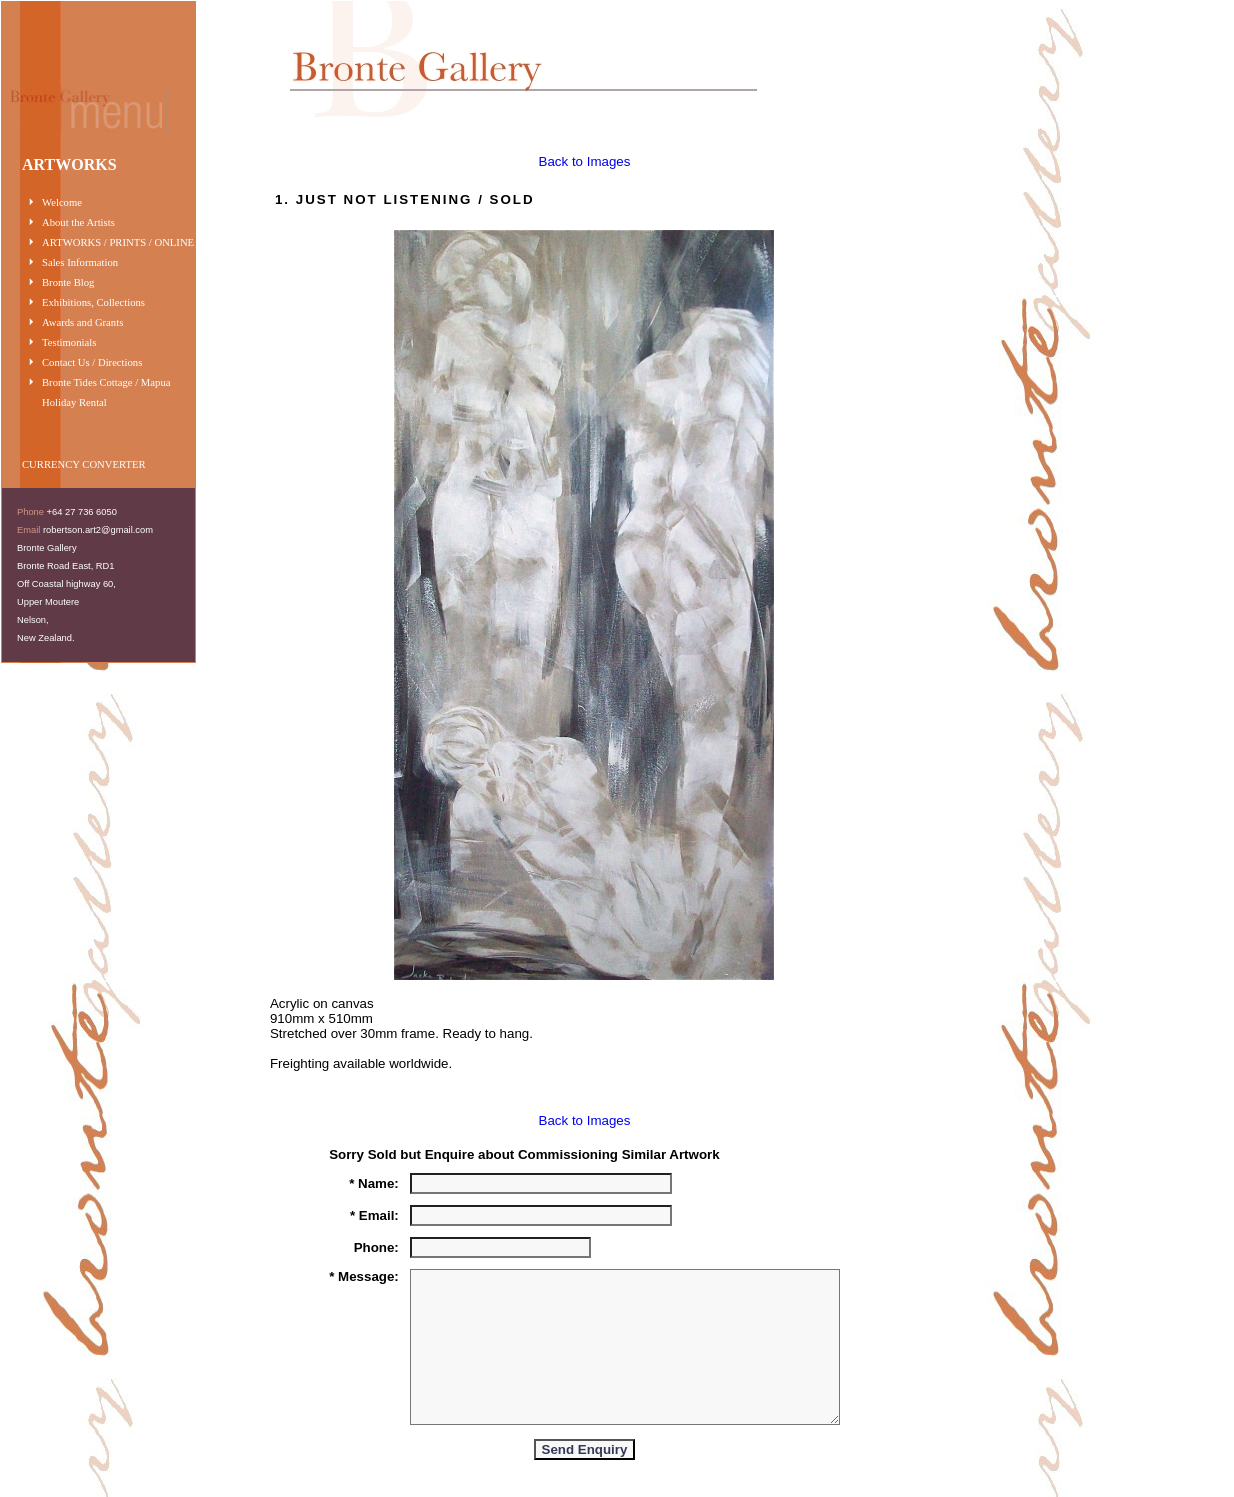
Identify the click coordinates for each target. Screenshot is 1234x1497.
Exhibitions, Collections (93, 302)
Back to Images (585, 161)
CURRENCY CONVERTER (84, 464)
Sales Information (80, 262)
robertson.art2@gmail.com (98, 530)
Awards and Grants (82, 322)
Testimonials (69, 342)
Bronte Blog (68, 282)
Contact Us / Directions (92, 362)
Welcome (62, 202)
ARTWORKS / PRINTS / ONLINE (118, 242)
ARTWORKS (69, 164)
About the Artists (78, 222)
